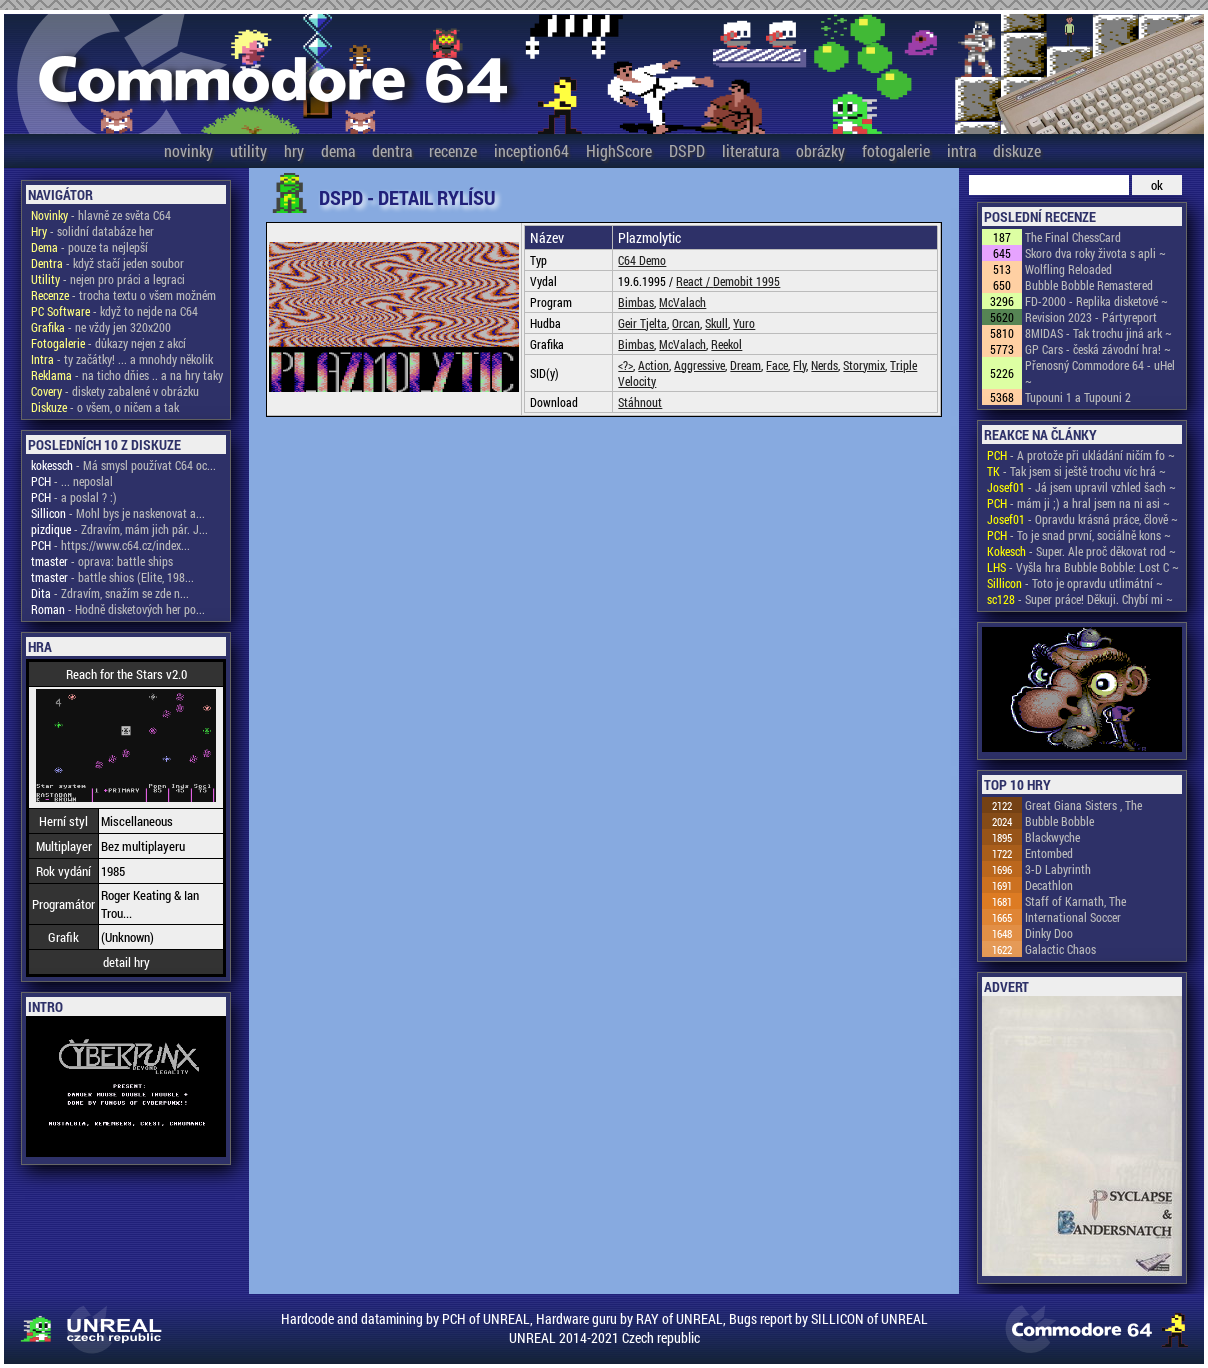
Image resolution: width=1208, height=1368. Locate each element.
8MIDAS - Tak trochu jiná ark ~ (1098, 333)
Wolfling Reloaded (1068, 269)
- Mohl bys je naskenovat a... (118, 513)
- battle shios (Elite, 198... (112, 577)
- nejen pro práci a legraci (108, 279)
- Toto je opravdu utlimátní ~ (1075, 583)
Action (653, 365)
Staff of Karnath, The (1075, 901)
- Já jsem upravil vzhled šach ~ (1081, 487)
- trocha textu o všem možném (123, 295)
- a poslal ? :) (74, 497)
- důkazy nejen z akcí (108, 343)
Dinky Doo (1049, 933)
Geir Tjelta (642, 323)
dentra (392, 150)
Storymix (864, 365)
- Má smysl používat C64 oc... (123, 465)
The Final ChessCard (1073, 237)
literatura (750, 150)
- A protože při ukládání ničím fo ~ (1081, 455)
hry (294, 150)
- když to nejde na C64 (114, 311)
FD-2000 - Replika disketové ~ (1096, 301)
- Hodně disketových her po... (118, 609)
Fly (799, 365)
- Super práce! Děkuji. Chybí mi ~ (1080, 599)
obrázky (820, 150)
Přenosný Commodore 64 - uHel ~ (1100, 373)
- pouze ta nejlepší (89, 247)
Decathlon (1049, 885)
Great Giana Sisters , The (1083, 805)
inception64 (531, 150)
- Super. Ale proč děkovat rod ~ (1081, 551)
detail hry (126, 962)
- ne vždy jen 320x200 (101, 327)
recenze (453, 150)
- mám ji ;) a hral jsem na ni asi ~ (1078, 503)
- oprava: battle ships (102, 561)
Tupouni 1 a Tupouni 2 (1078, 397)
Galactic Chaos (1060, 949)
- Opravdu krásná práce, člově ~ (1082, 519)
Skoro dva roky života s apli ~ (1095, 253)
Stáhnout (640, 402)
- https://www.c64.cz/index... (110, 545)
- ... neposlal (72, 481)
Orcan (686, 323)
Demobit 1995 (746, 281)
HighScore (619, 150)
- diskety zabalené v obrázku (115, 391)
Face (777, 365)
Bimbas (636, 302)
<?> (625, 365)
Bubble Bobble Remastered (1089, 285)
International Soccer (1073, 917)
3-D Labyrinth (1058, 869)
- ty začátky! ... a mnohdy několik (122, 359)
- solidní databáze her (92, 231)
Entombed (1049, 853)
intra (961, 150)
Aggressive (699, 365)
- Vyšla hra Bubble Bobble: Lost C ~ (1083, 567)
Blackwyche (1052, 837)
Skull (716, 323)
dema (338, 150)
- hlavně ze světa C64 (101, 215)
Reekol (726, 344)
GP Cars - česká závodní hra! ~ (1098, 349)
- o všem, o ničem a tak (105, 407)
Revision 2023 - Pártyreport (1091, 317)
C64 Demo (642, 260)
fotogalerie (896, 150)
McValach (682, 302)
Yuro (744, 323)
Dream (745, 365)
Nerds (824, 365)
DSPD (687, 150)
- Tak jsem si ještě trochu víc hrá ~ (1076, 471)
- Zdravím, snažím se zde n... (110, 593)
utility (248, 150)
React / (694, 281)
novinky (188, 150)
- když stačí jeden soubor (107, 263)
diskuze (1017, 150)
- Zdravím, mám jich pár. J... (119, 529)
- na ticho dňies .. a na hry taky (127, 375)
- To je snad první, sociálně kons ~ (1079, 535)
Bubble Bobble (1059, 821)
